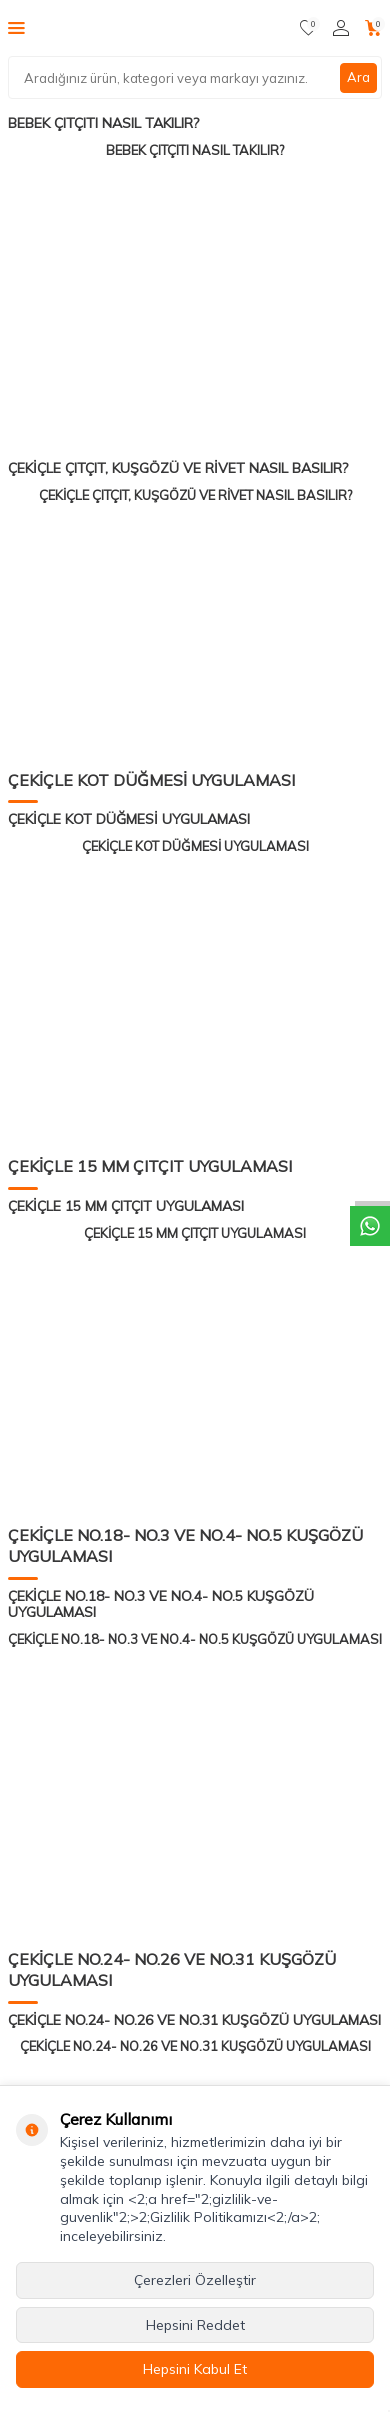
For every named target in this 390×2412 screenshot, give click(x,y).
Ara (358, 77)
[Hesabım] (341, 28)
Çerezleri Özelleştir (195, 2280)
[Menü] (16, 27)
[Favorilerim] (308, 28)
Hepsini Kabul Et (195, 2369)
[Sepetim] (373, 28)
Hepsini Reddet (195, 2325)
